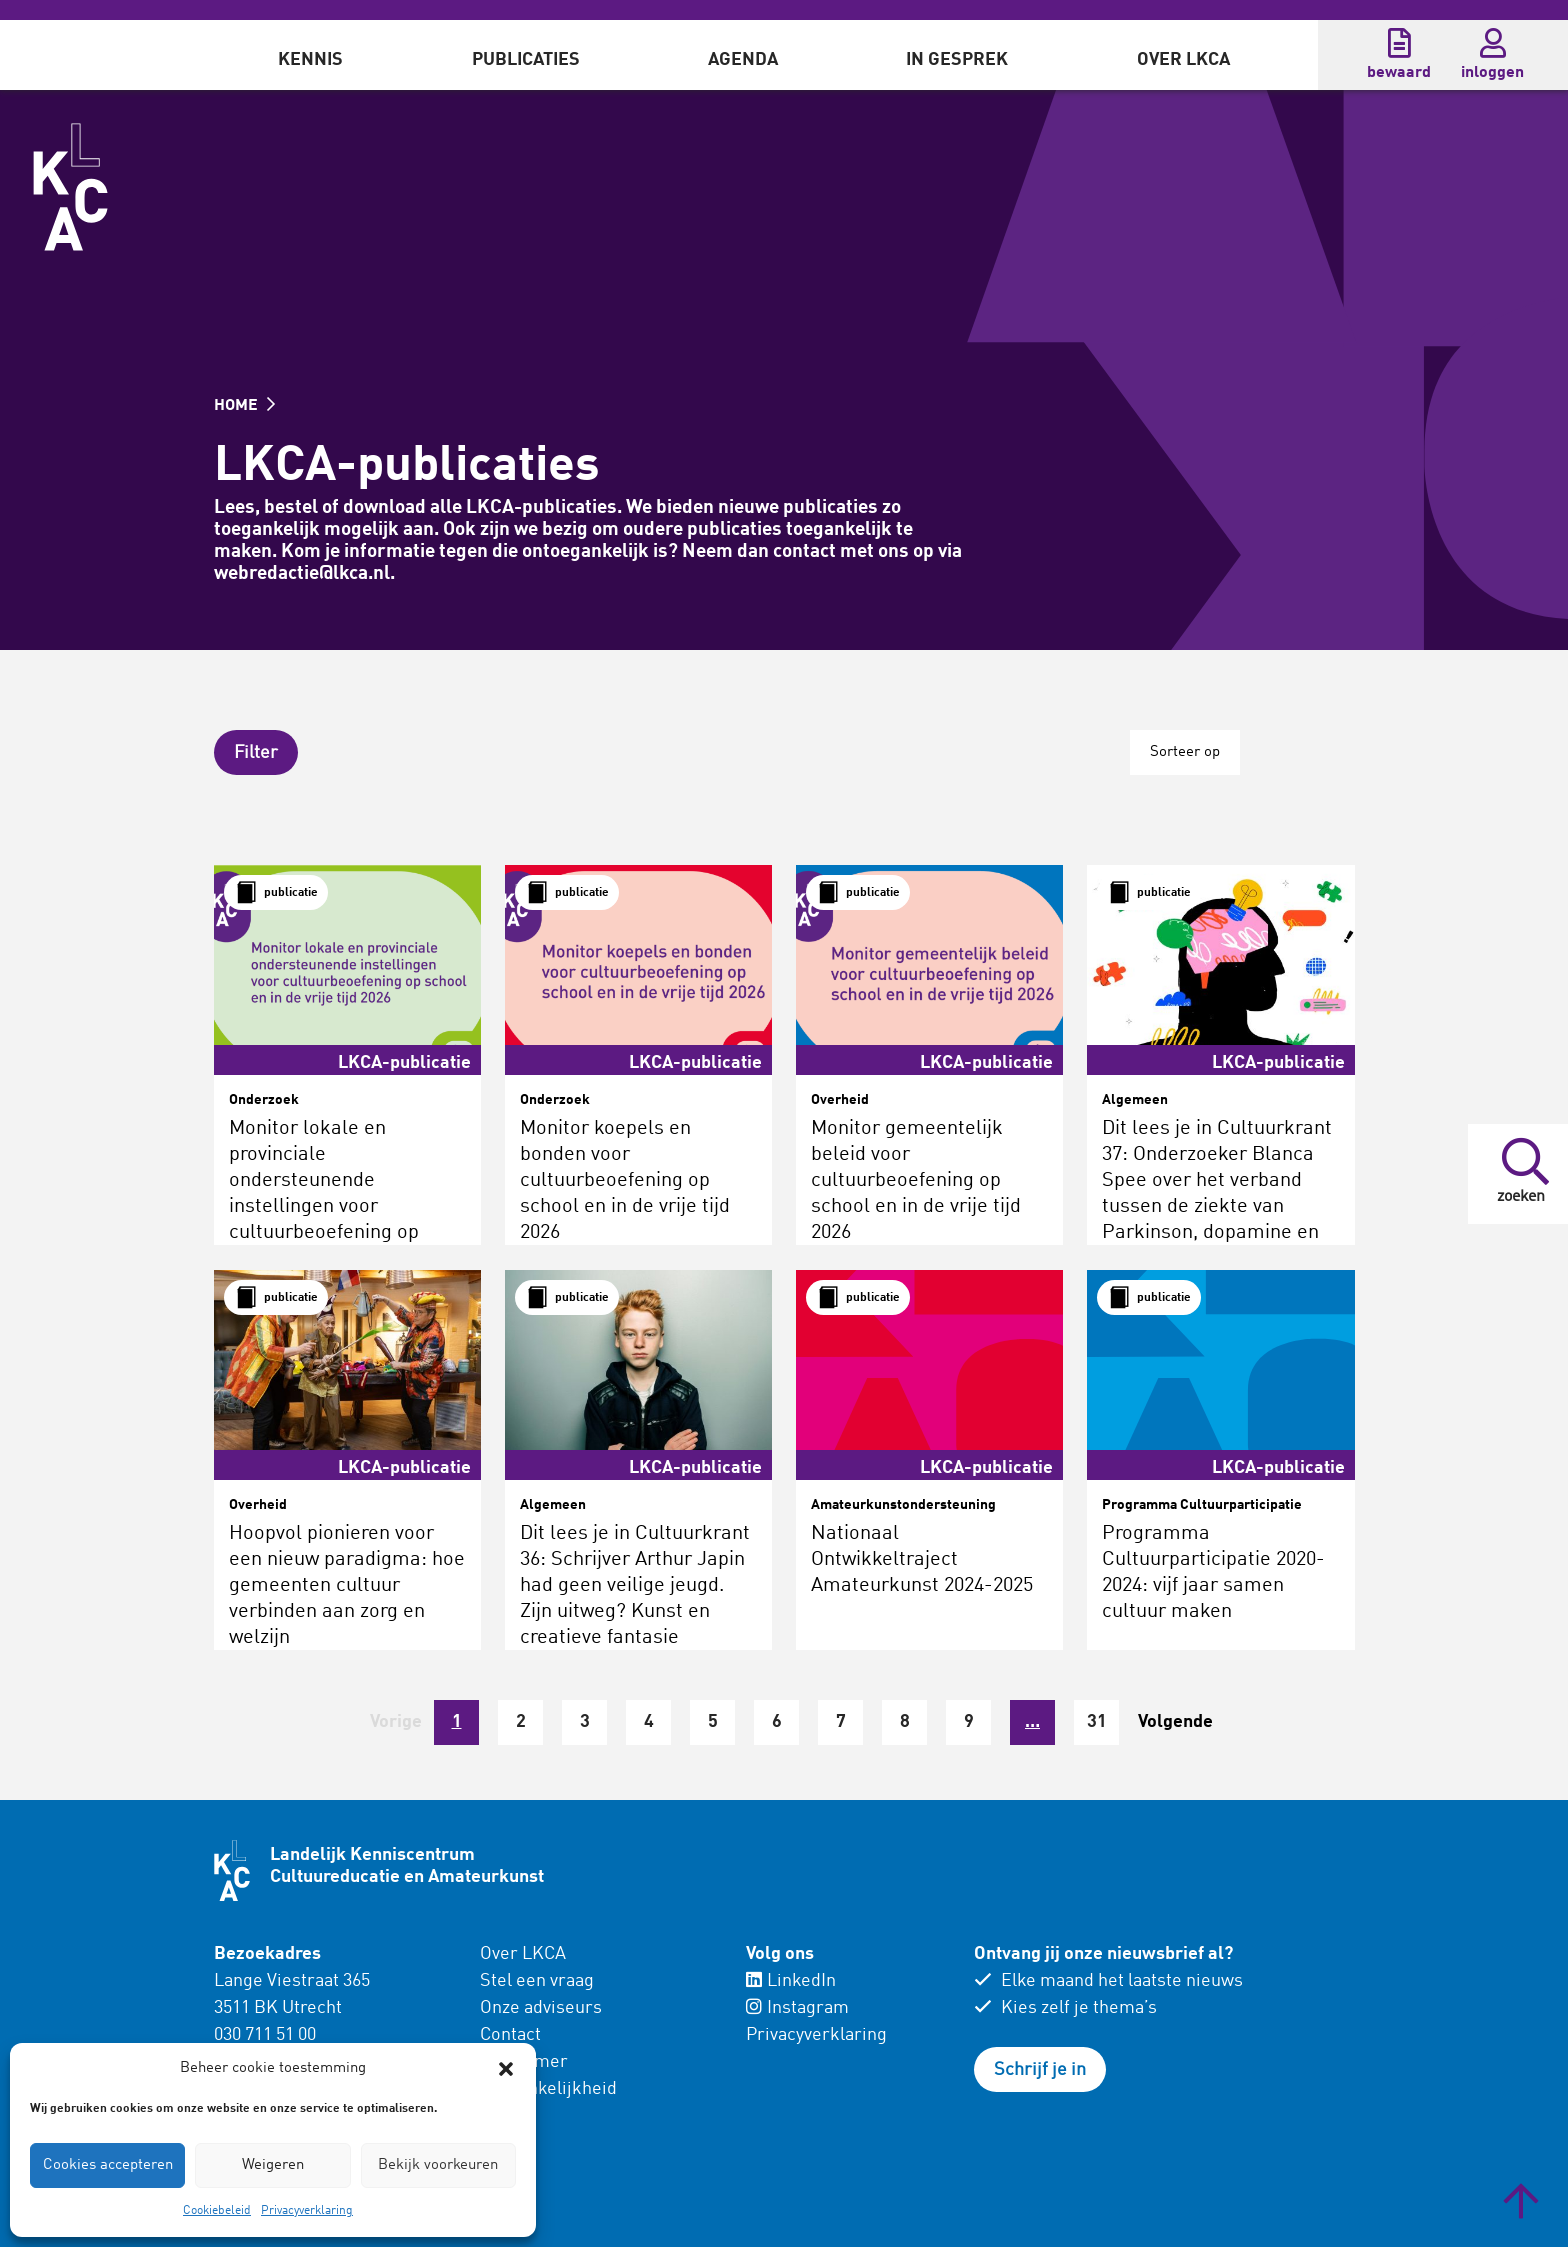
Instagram (797, 2008)
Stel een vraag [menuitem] (537, 1981)
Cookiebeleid (217, 2211)
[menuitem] (310, 55)
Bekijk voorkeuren (438, 2165)
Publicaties (526, 60)
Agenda (743, 60)
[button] (506, 2069)
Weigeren (273, 2165)
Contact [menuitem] (510, 2035)
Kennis (310, 60)
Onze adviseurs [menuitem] (541, 2008)
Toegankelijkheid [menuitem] (548, 2089)
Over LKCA (1183, 60)
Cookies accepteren (108, 2165)
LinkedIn (791, 1981)
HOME (244, 406)
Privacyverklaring (307, 2211)
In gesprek (957, 60)
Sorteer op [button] (1185, 752)
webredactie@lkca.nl (302, 573)
